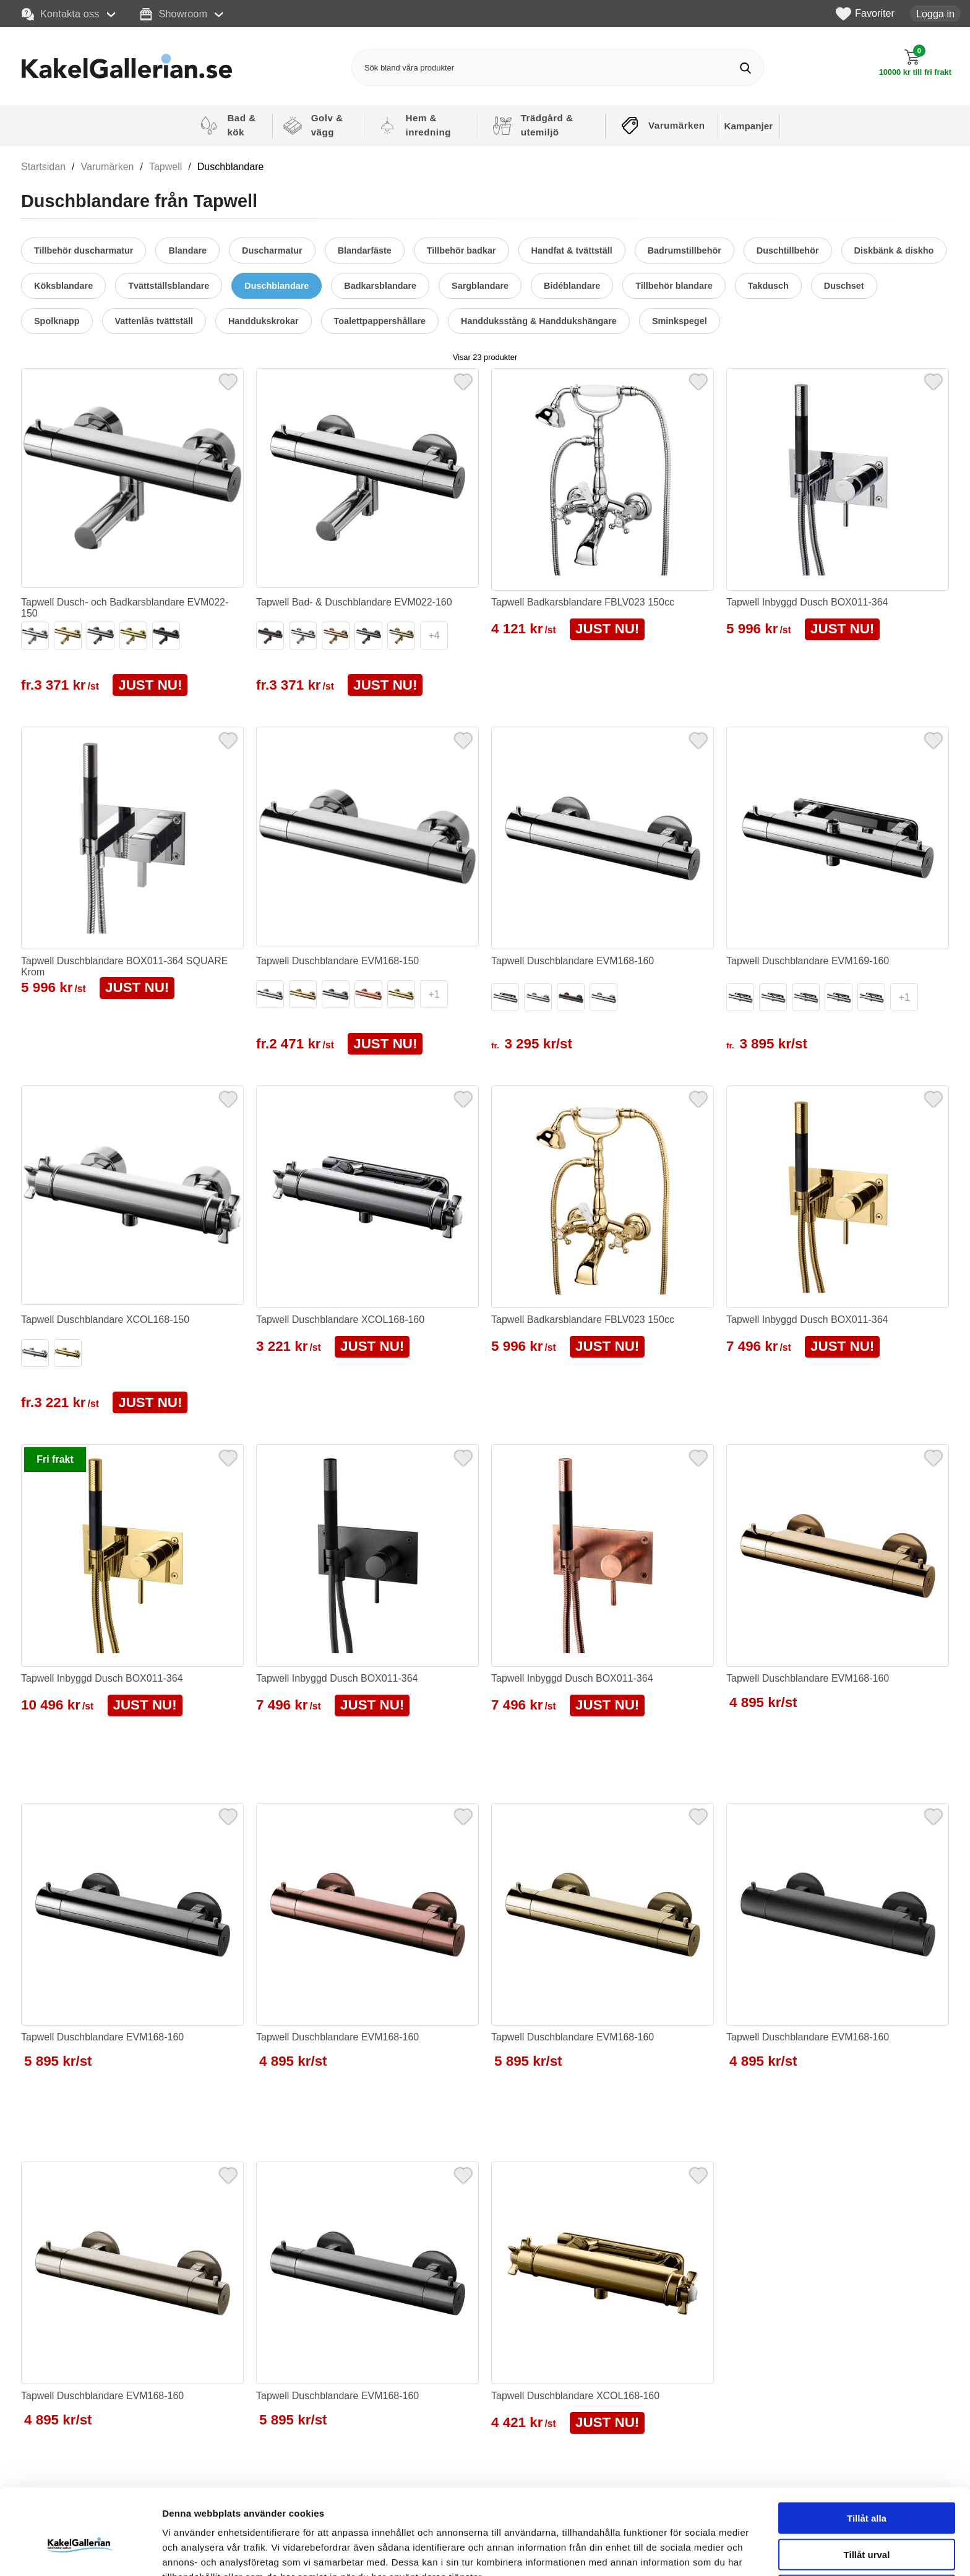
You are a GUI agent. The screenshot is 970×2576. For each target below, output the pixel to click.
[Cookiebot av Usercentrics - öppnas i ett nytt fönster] (80, 2552)
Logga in (935, 13)
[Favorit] (228, 380)
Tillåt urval (867, 2489)
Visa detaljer (672, 2551)
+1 (433, 994)
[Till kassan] (915, 63)
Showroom (173, 14)
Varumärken (107, 166)
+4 (433, 635)
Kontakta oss (61, 14)
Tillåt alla (866, 2452)
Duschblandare (230, 166)
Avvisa (867, 2525)
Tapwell (165, 166)
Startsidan (43, 166)
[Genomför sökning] (745, 68)
